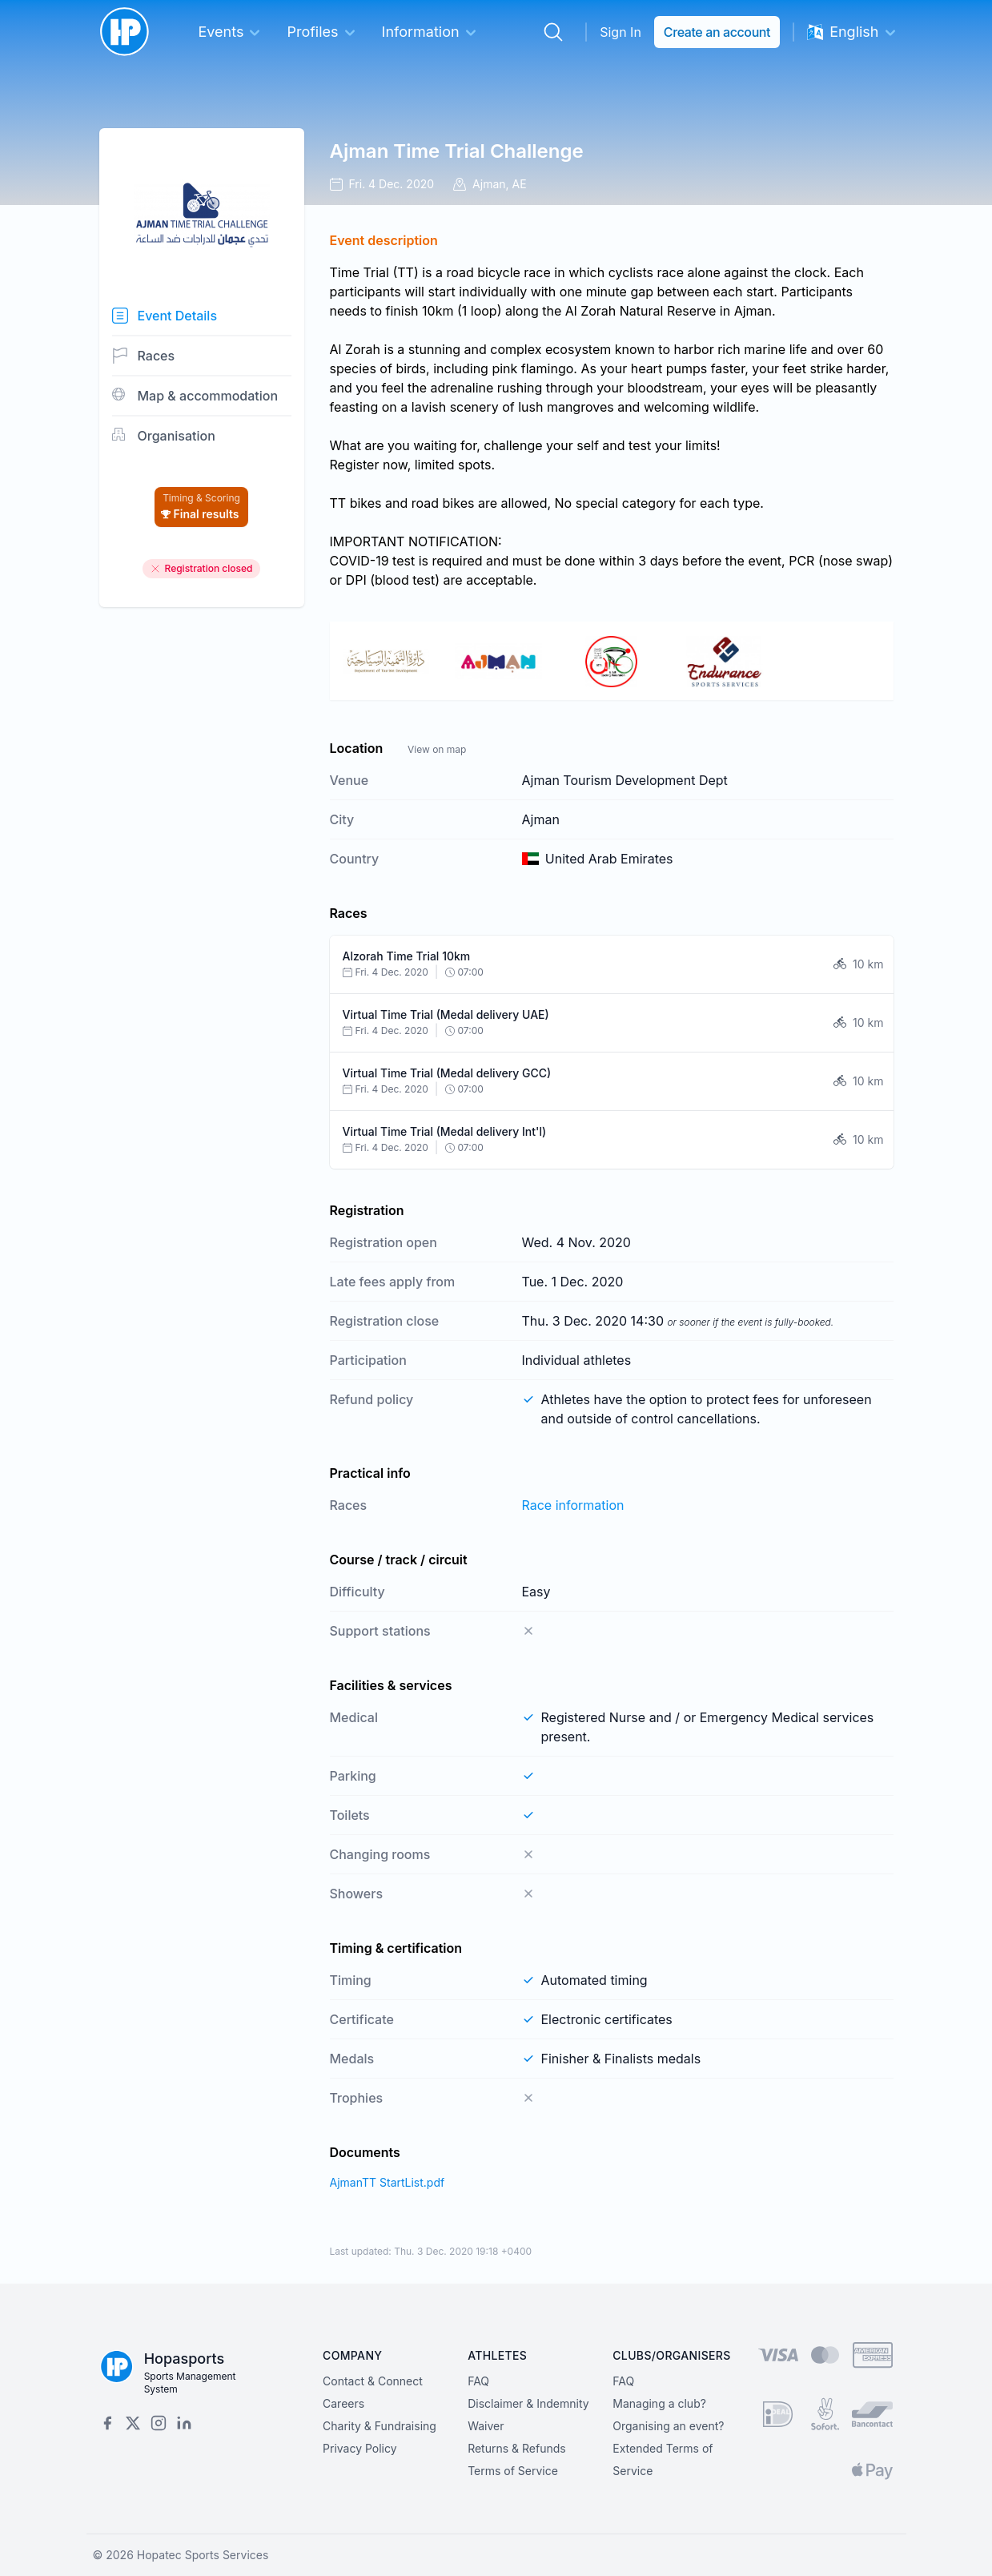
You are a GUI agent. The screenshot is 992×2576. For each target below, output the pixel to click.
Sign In (620, 32)
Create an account (717, 32)
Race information (573, 1505)
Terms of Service (513, 2470)
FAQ (478, 2381)
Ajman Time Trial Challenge (457, 151)
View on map (437, 749)
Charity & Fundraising (379, 2426)
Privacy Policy (360, 2448)
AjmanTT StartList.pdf (387, 2182)
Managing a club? (659, 2403)
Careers (343, 2403)
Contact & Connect (373, 2381)
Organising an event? (668, 2426)
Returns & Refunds (517, 2448)
